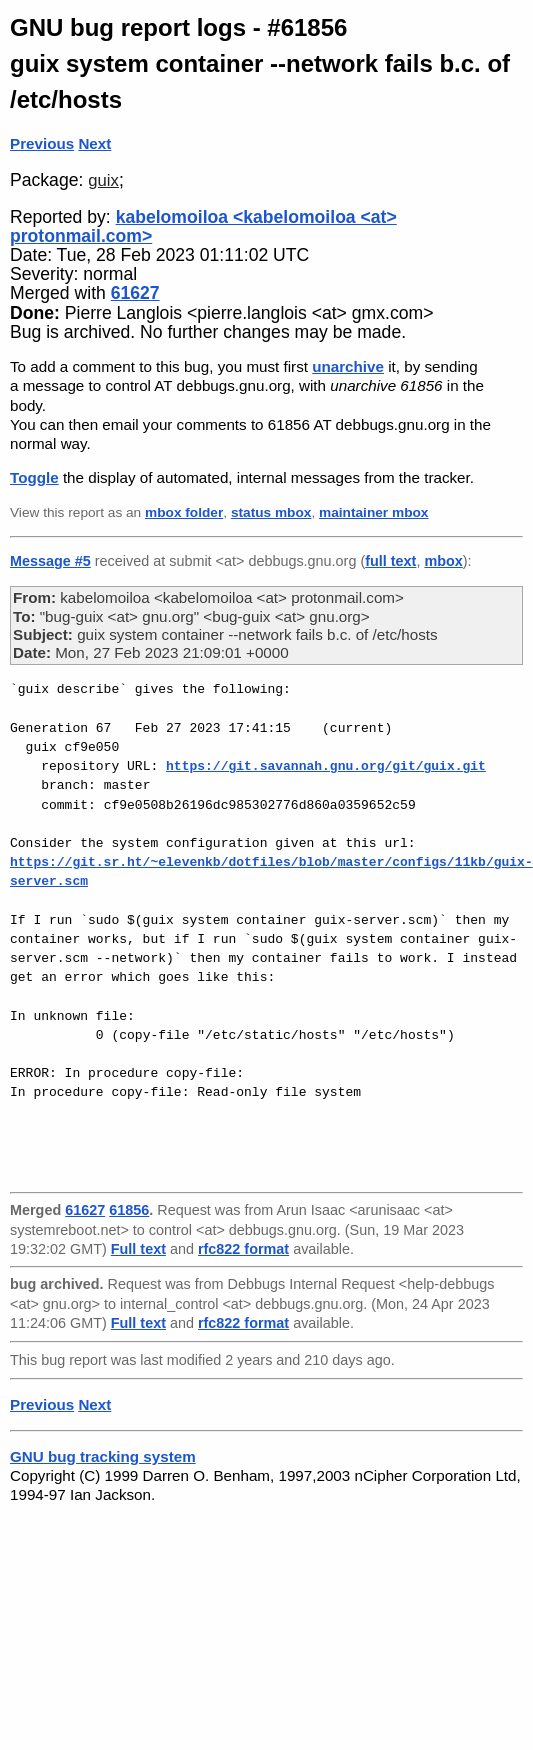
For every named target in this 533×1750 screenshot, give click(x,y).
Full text (138, 1249)
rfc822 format (243, 1249)
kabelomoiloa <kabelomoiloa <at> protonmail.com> (203, 226)
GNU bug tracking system (103, 1456)
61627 (135, 293)
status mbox (271, 512)
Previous (42, 143)
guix (103, 180)
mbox (443, 561)
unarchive (348, 366)
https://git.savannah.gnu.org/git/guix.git (326, 766)
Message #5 (50, 561)
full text (390, 561)
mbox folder (184, 512)
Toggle (34, 477)
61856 (129, 1210)
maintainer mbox (373, 512)
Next (94, 143)
